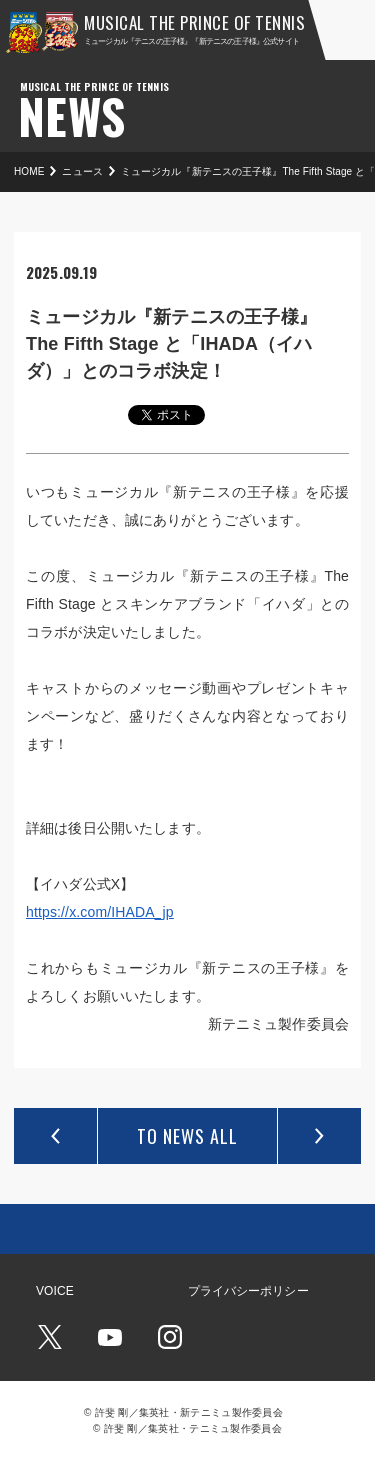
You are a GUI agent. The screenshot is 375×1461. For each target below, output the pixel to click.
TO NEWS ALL (187, 1136)
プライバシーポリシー (248, 1291)
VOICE (55, 1291)
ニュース (82, 171)
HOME (29, 171)
